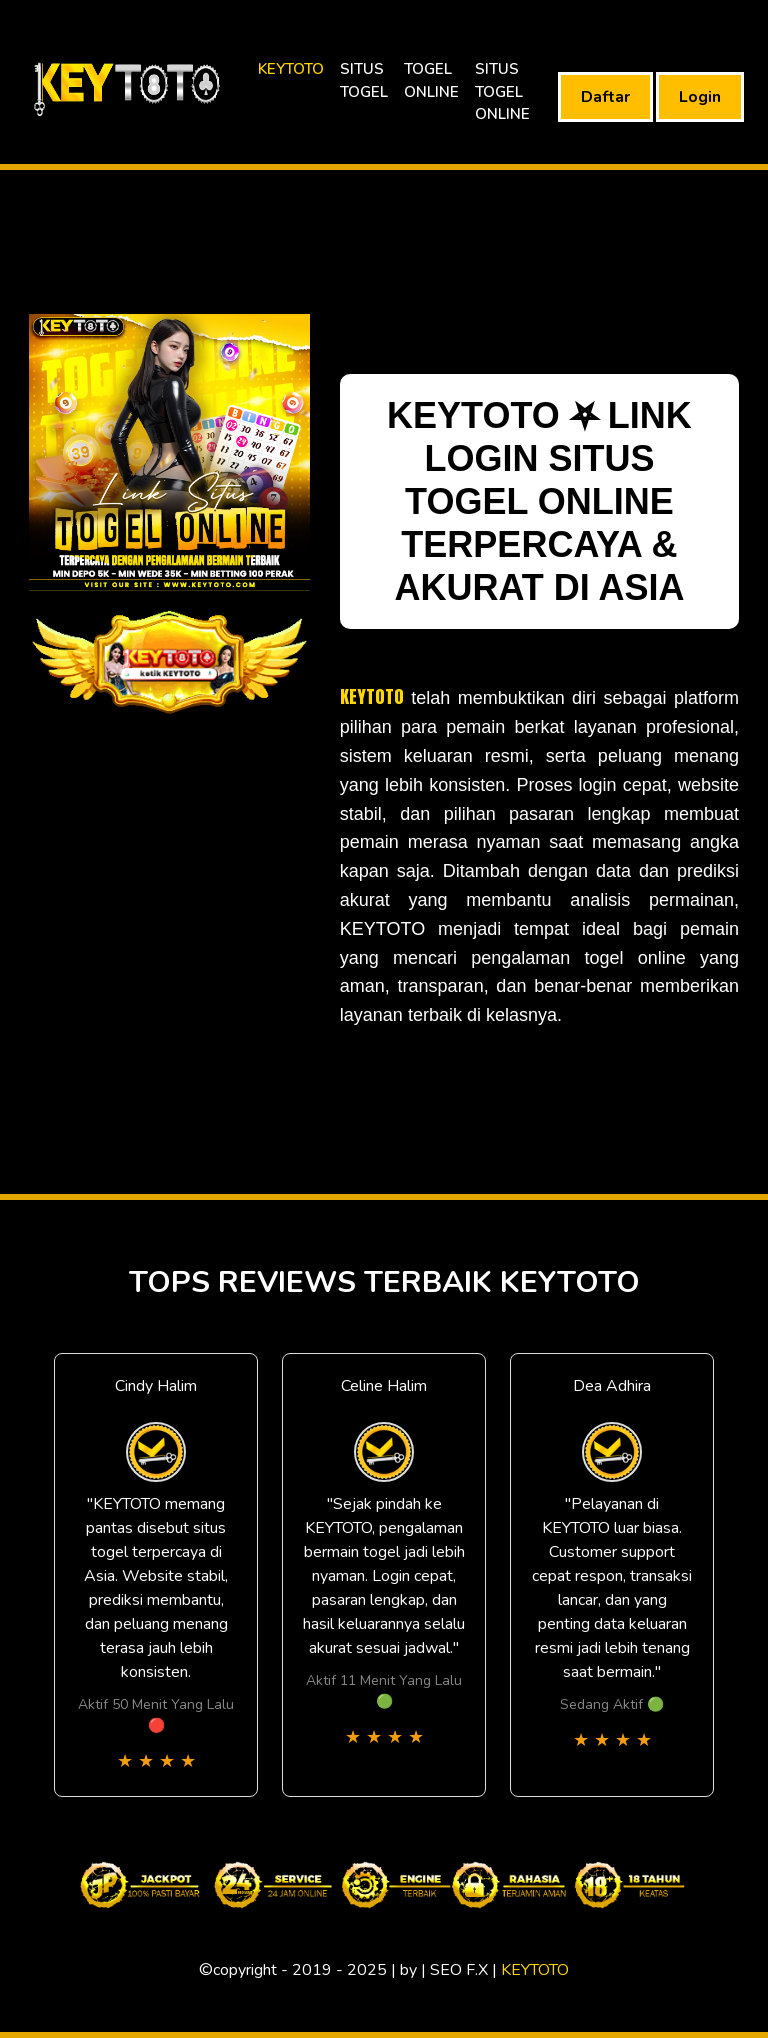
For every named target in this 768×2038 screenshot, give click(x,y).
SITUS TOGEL (364, 80)
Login (700, 97)
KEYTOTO (291, 69)
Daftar (605, 97)
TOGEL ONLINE (431, 80)
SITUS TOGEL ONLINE (502, 91)
